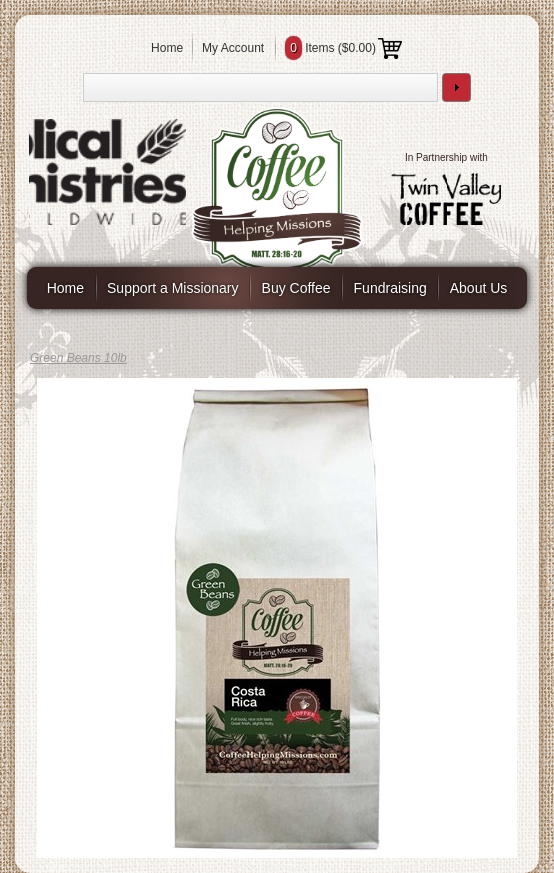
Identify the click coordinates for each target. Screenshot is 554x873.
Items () (343, 48)
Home (167, 48)
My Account (233, 48)
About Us (479, 288)
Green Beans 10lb (78, 358)
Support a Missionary (173, 288)
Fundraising (390, 288)
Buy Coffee (296, 288)
